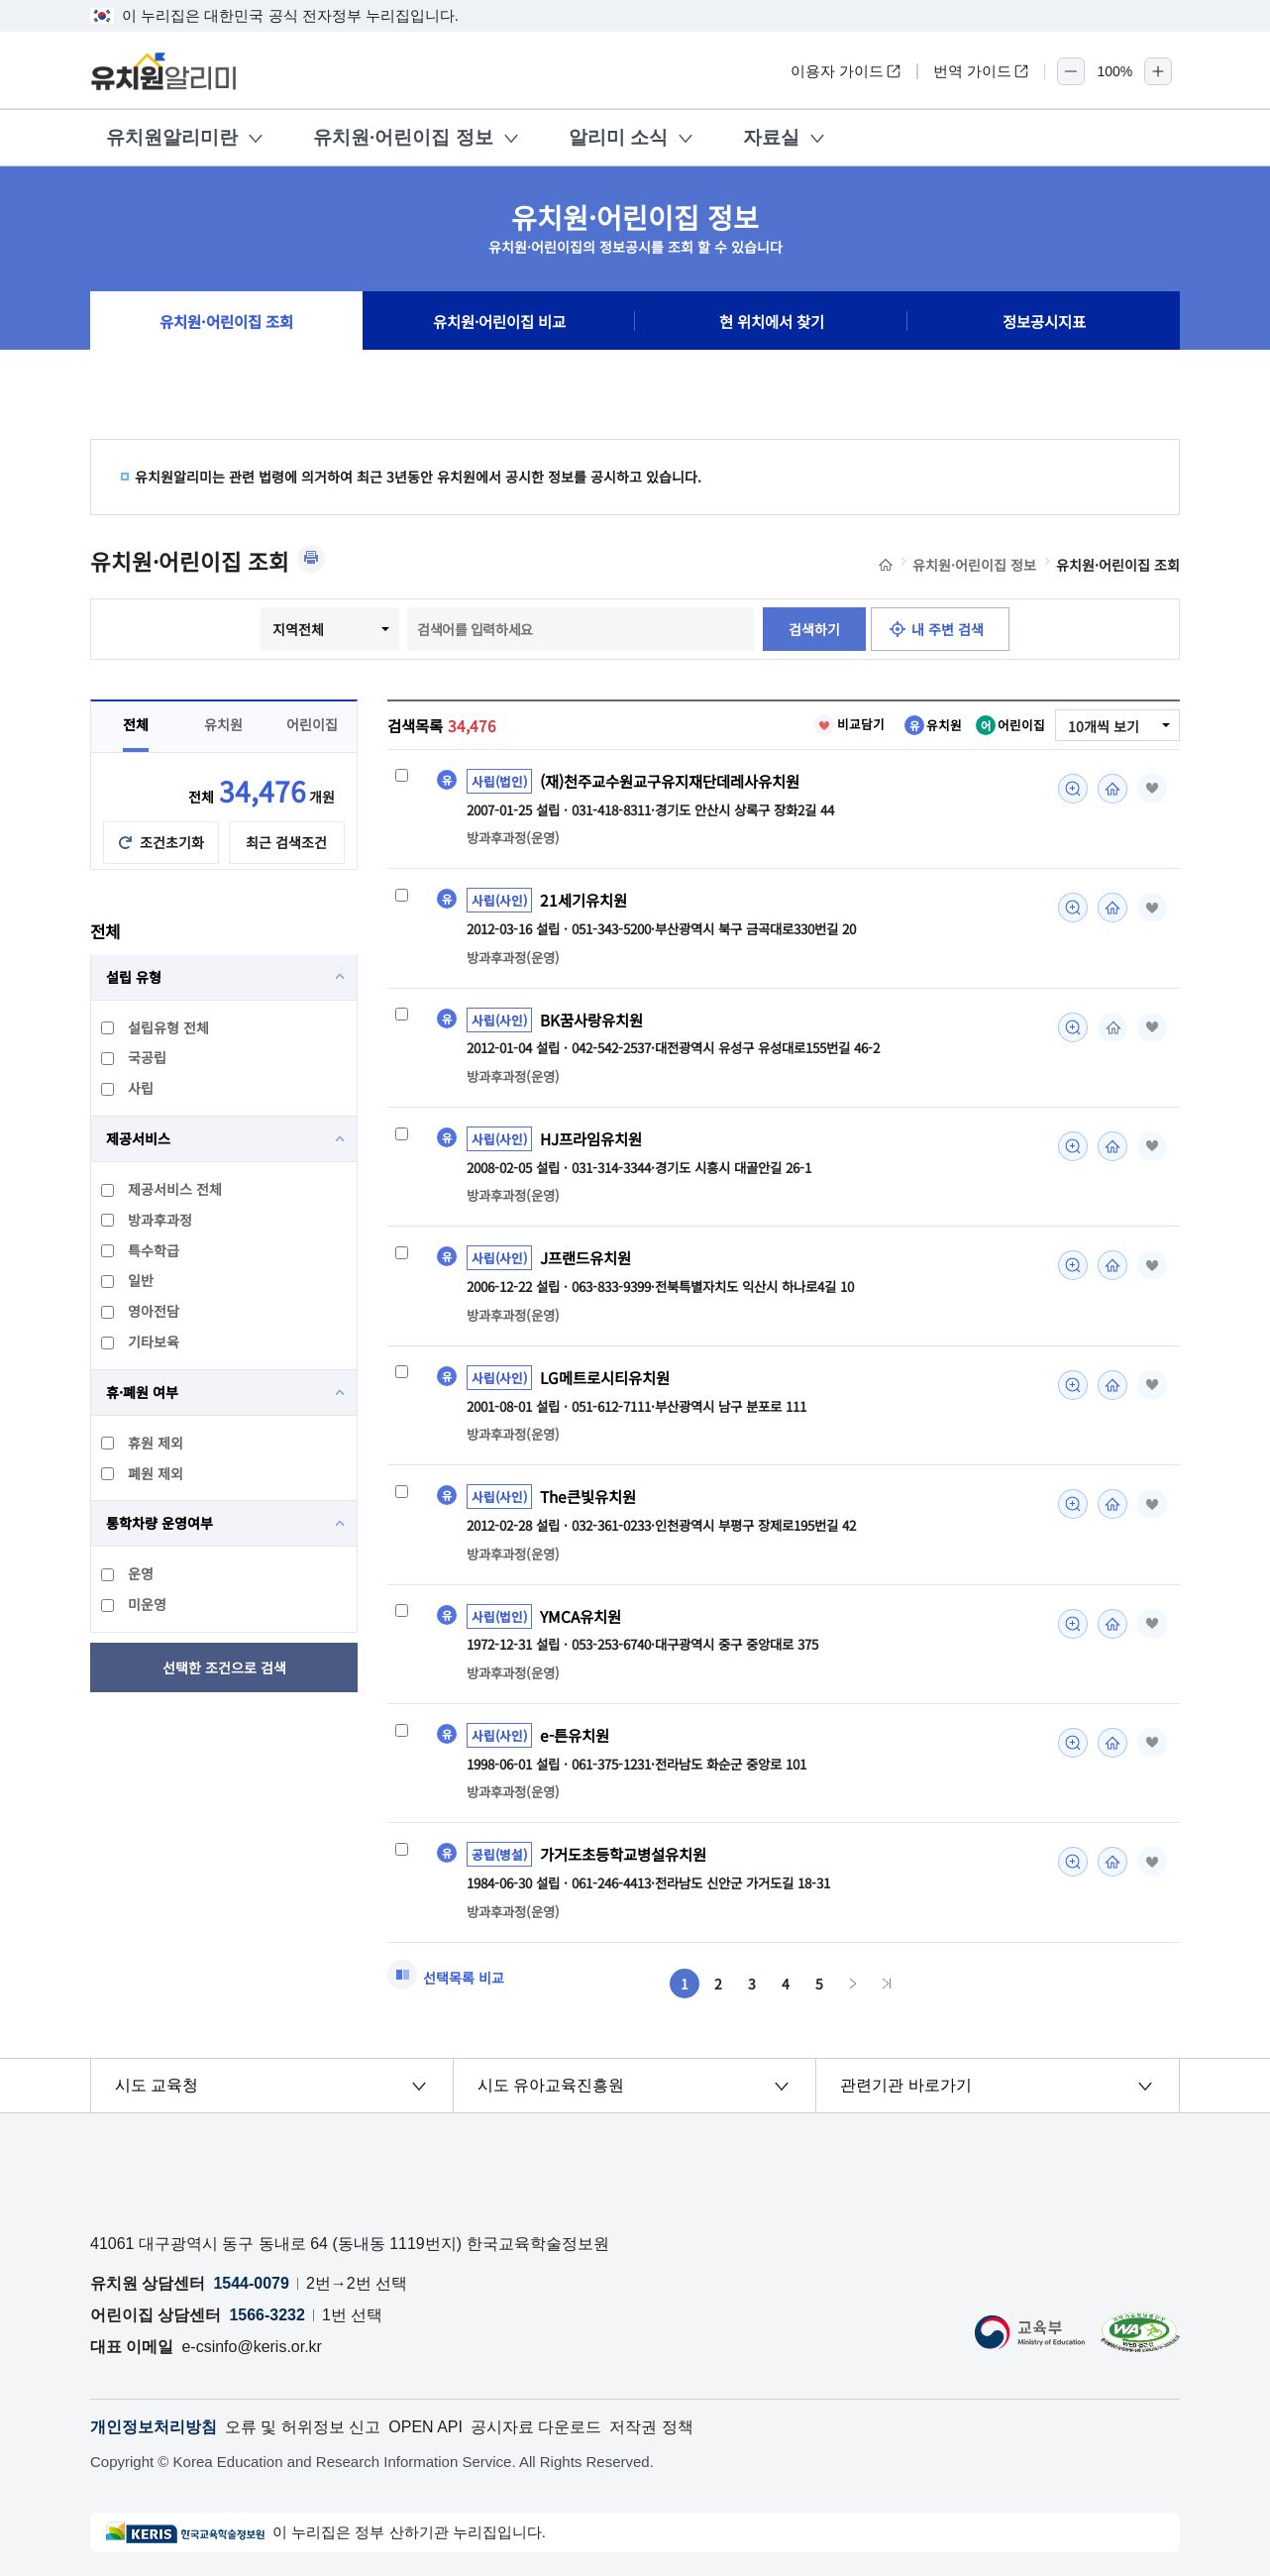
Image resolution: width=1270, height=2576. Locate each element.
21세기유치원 (583, 900)
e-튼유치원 (574, 1735)
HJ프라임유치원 (591, 1138)
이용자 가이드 (846, 70)
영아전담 (141, 1311)
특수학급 (141, 1250)
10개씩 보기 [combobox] (1103, 726)
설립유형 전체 (156, 1027)
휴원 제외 (143, 1442)
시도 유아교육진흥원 (550, 2085)
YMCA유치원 (580, 1616)
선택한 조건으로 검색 (224, 1667)
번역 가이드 (981, 70)
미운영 (134, 1604)
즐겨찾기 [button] (1152, 789)
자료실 (771, 137)
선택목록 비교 (463, 1977)
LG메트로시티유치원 (605, 1377)
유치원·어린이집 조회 (226, 321)
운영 (128, 1573)
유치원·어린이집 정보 (403, 137)
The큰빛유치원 (588, 1496)
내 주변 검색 (947, 629)
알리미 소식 (618, 137)
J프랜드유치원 (585, 1257)
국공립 (134, 1057)
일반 (128, 1280)
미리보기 (1073, 789)
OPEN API (425, 2426)
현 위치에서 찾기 (771, 321)
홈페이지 (1112, 789)
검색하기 (814, 629)
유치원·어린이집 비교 (499, 321)
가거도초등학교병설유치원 (623, 1854)
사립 (128, 1088)
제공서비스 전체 (162, 1189)
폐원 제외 (143, 1473)
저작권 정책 (650, 2426)
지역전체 (298, 629)
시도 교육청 (156, 2085)
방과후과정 (147, 1220)
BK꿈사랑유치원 (591, 1019)
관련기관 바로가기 (905, 2085)
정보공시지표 (1044, 321)
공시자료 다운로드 (536, 2426)
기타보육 (141, 1341)
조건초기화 (172, 842)
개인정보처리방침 (153, 2426)
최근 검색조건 (286, 842)
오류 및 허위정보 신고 (302, 2426)
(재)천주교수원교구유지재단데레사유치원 (669, 781)
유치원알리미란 (172, 137)
